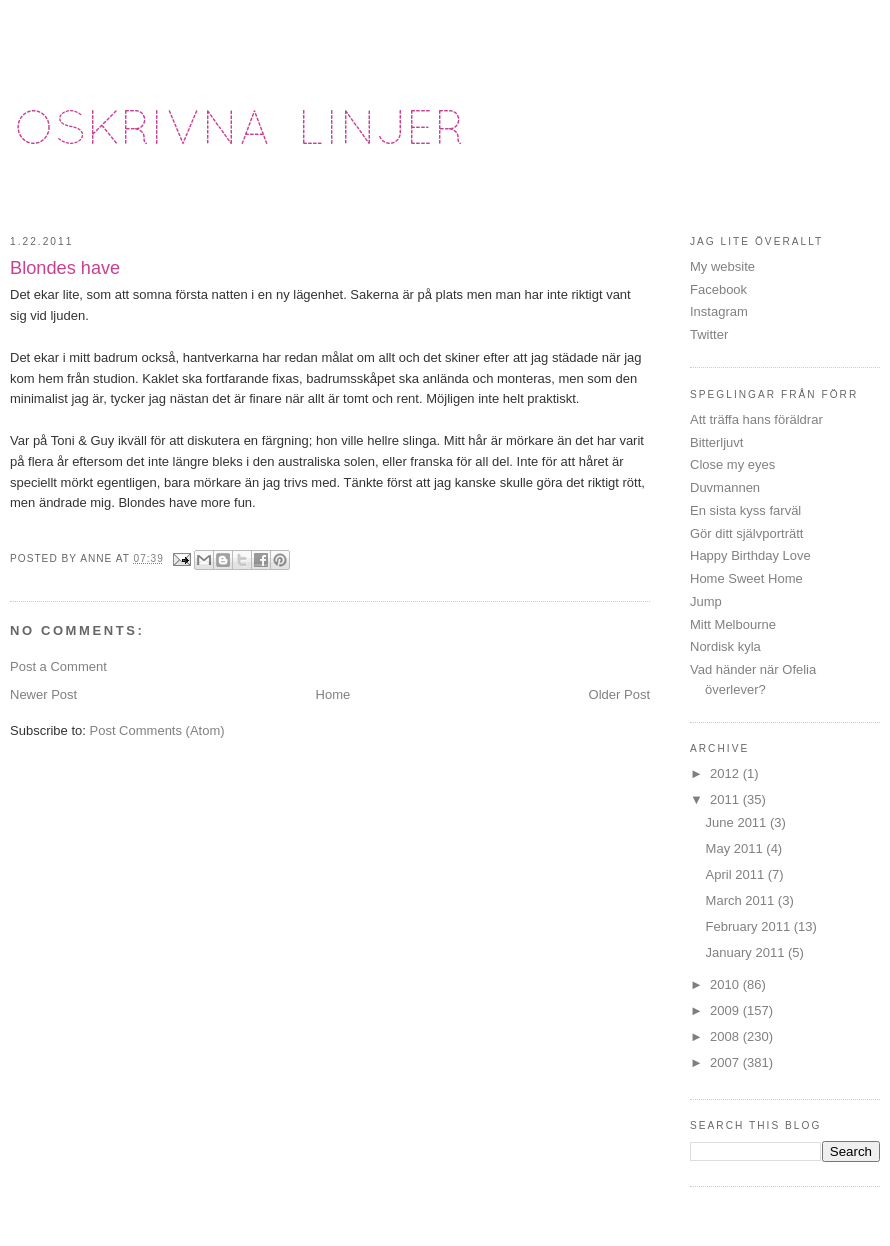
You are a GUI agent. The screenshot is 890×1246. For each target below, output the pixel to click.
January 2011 (747, 952)
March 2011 (742, 900)
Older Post (619, 694)
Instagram (719, 311)
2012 (726, 773)
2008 (726, 1036)
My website (722, 266)
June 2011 (738, 822)
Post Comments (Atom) (157, 730)
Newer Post (43, 694)
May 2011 (736, 848)
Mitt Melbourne (733, 624)
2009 (726, 1010)
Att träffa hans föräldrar (756, 419)
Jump (706, 601)
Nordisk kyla (725, 646)
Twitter (709, 334)
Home (333, 694)
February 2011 (750, 926)
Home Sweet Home (746, 578)
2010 (726, 984)
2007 (726, 1062)
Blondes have (65, 268)
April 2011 (737, 874)
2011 (726, 799)
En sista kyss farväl (745, 510)
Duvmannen (725, 487)
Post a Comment (58, 666)
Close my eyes (732, 464)
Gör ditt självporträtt (746, 533)
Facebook (718, 289)
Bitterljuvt (716, 442)
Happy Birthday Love (750, 555)
